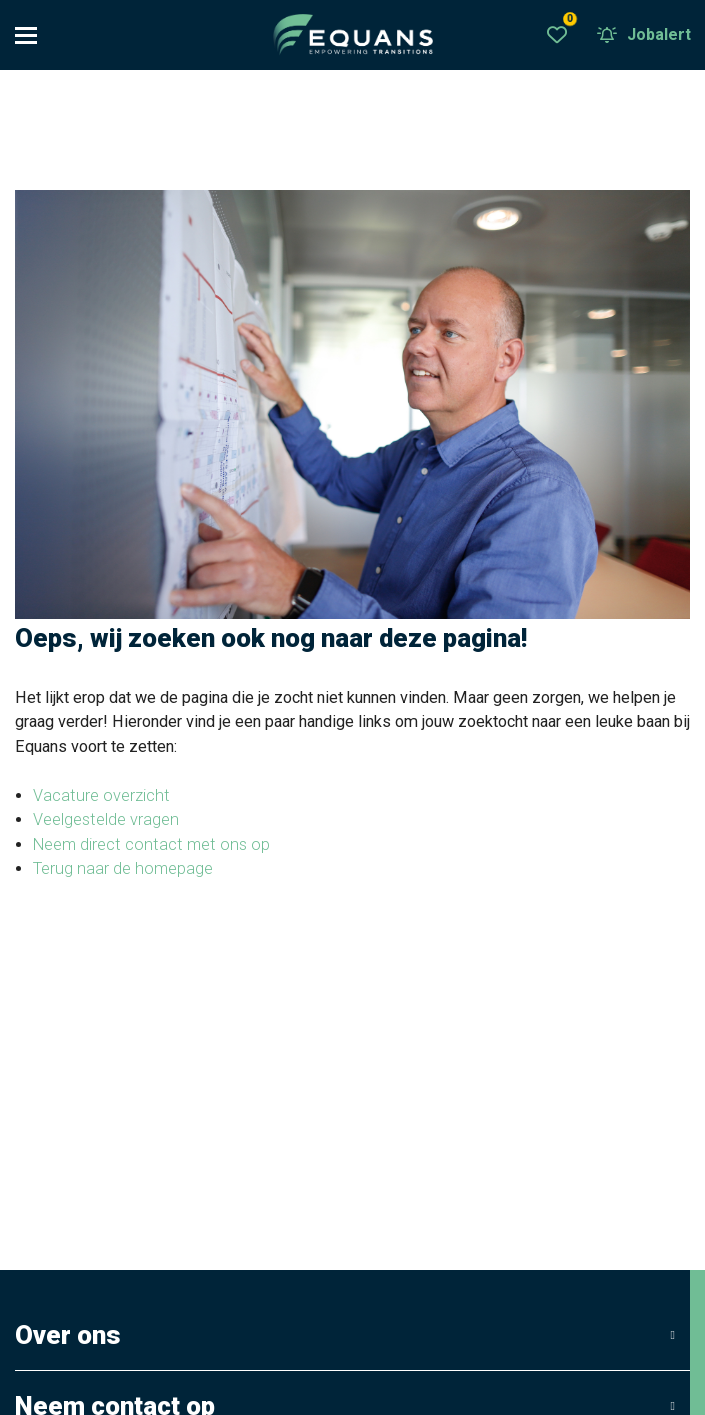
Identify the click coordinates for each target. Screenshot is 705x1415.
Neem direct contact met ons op (151, 845)
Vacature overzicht (101, 796)
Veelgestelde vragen (106, 820)
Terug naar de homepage (123, 869)
